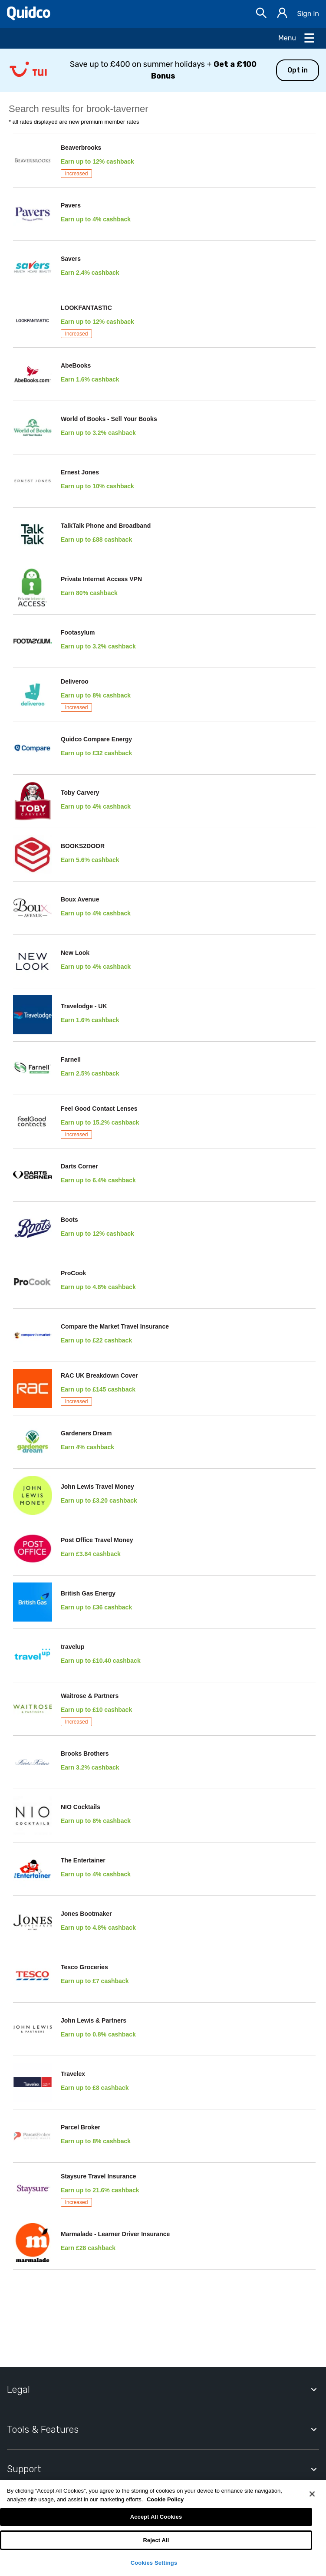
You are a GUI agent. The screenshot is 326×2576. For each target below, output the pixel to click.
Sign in (308, 14)
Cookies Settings (154, 2563)
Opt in (297, 70)
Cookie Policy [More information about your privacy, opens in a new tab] (165, 2499)
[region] (163, 2528)
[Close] (312, 2494)
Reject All (156, 2540)
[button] (163, 70)
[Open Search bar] (261, 14)
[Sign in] (282, 14)
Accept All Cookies (156, 2516)
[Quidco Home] (28, 18)
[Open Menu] (297, 38)
